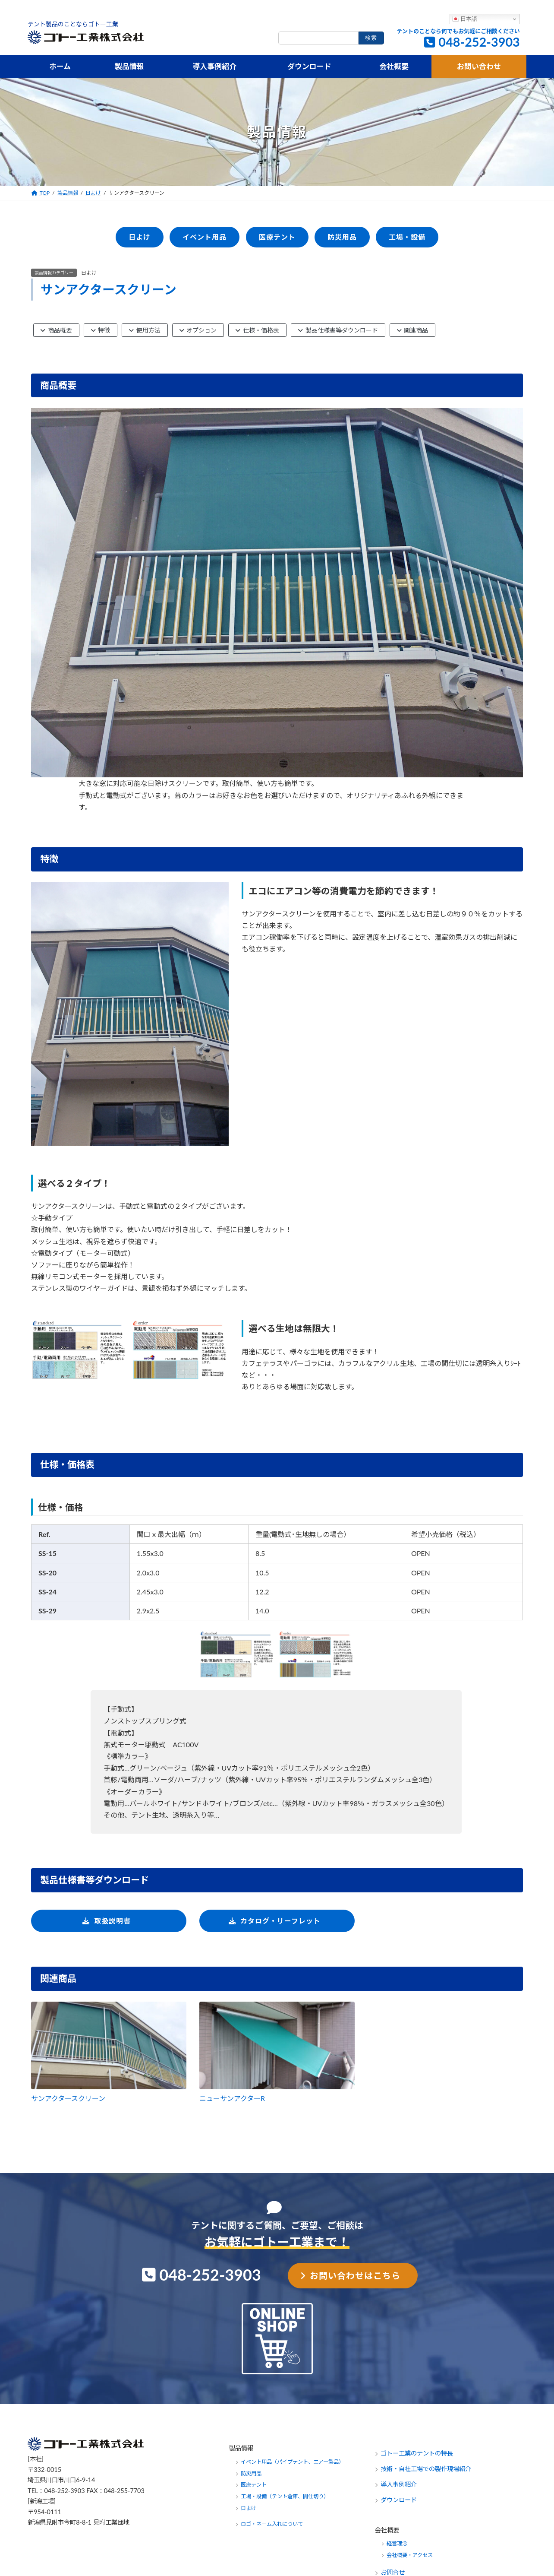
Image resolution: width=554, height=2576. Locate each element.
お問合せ (393, 2572)
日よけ (89, 272)
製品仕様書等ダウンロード (338, 330)
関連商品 (412, 330)
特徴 (100, 330)
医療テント (277, 237)
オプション (198, 330)
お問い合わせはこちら (355, 2275)
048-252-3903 (479, 42)
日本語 (465, 19)
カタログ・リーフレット (280, 1921)
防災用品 (342, 237)
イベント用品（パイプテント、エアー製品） (292, 2461)
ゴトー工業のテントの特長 (417, 2453)
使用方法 (145, 330)
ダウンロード (399, 2499)
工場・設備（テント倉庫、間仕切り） (285, 2496)
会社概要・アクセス (410, 2555)
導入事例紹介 (399, 2484)
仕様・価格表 (257, 330)
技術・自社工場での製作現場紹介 (426, 2468)
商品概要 (56, 330)
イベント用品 (205, 237)
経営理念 (397, 2543)
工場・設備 (407, 237)
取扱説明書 (112, 1921)
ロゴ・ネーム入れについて (272, 2524)
